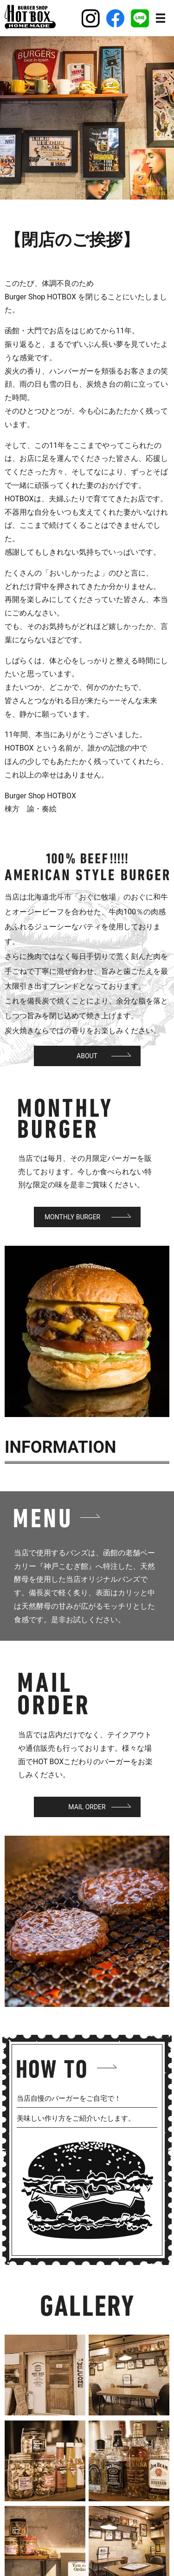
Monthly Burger (72, 1217)
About (87, 1056)
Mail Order (86, 1807)
